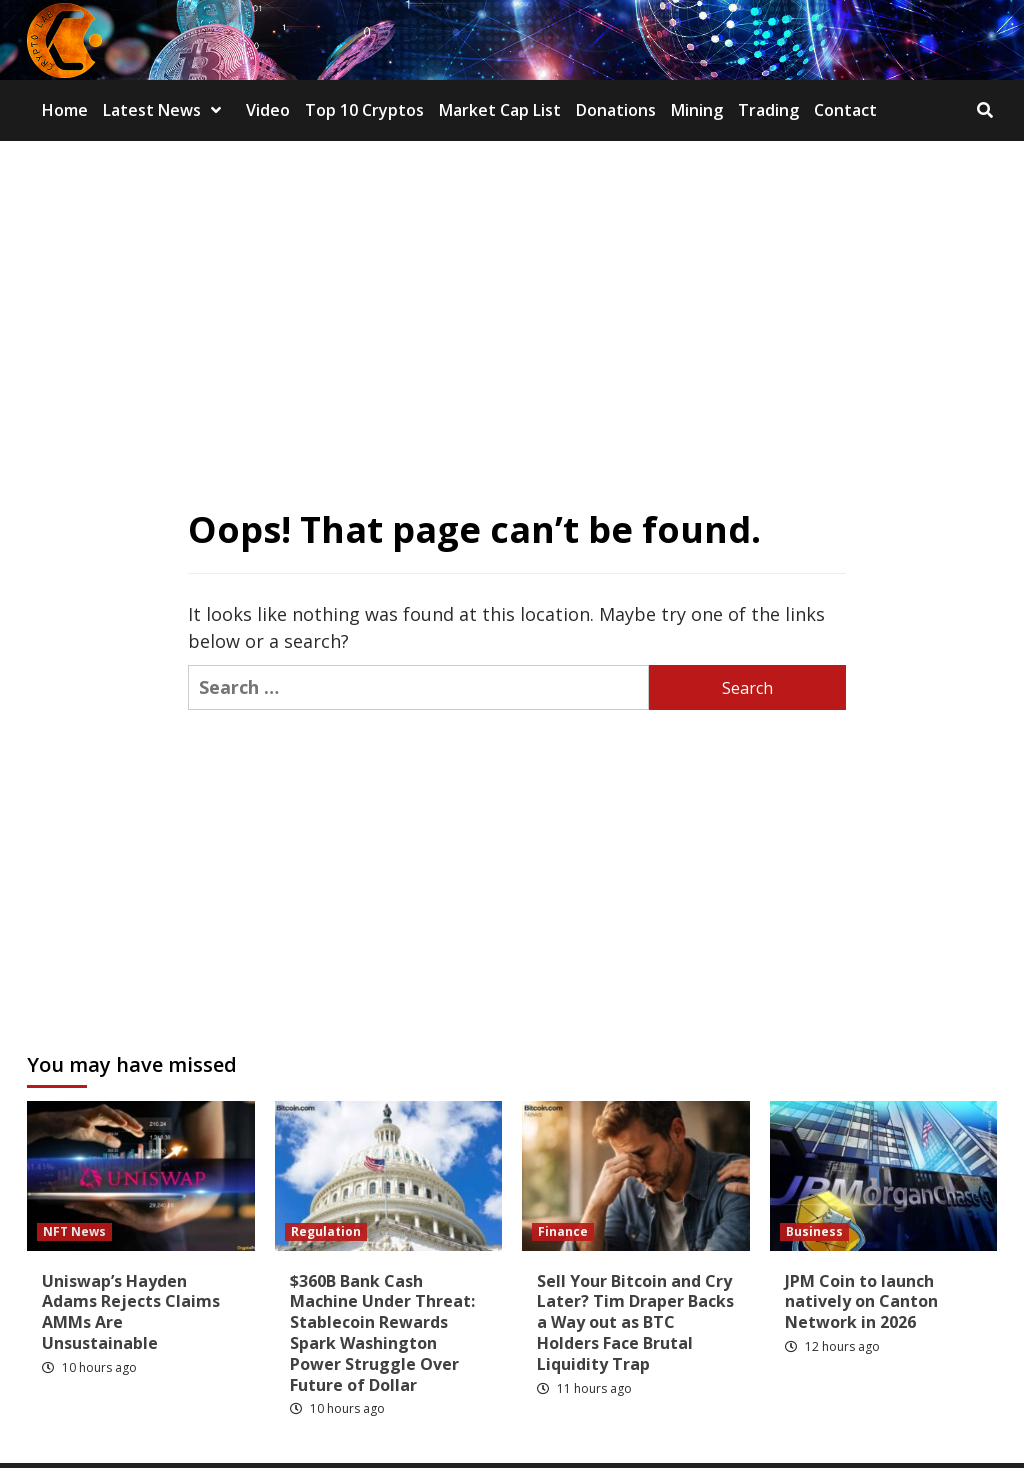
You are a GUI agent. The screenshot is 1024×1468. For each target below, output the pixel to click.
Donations (616, 110)
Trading (768, 110)
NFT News (74, 1231)
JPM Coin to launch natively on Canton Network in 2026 (861, 1302)
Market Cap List (500, 110)
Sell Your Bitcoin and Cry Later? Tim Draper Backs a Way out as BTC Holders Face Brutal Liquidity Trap (635, 1322)
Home (65, 110)
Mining (697, 110)
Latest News (167, 110)
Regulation (326, 1231)
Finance (563, 1231)
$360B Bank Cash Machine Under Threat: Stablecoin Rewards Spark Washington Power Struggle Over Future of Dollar (382, 1333)
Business (814, 1231)
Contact (845, 110)
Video (268, 110)
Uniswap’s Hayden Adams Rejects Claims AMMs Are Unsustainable (131, 1312)
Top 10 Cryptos (364, 110)
